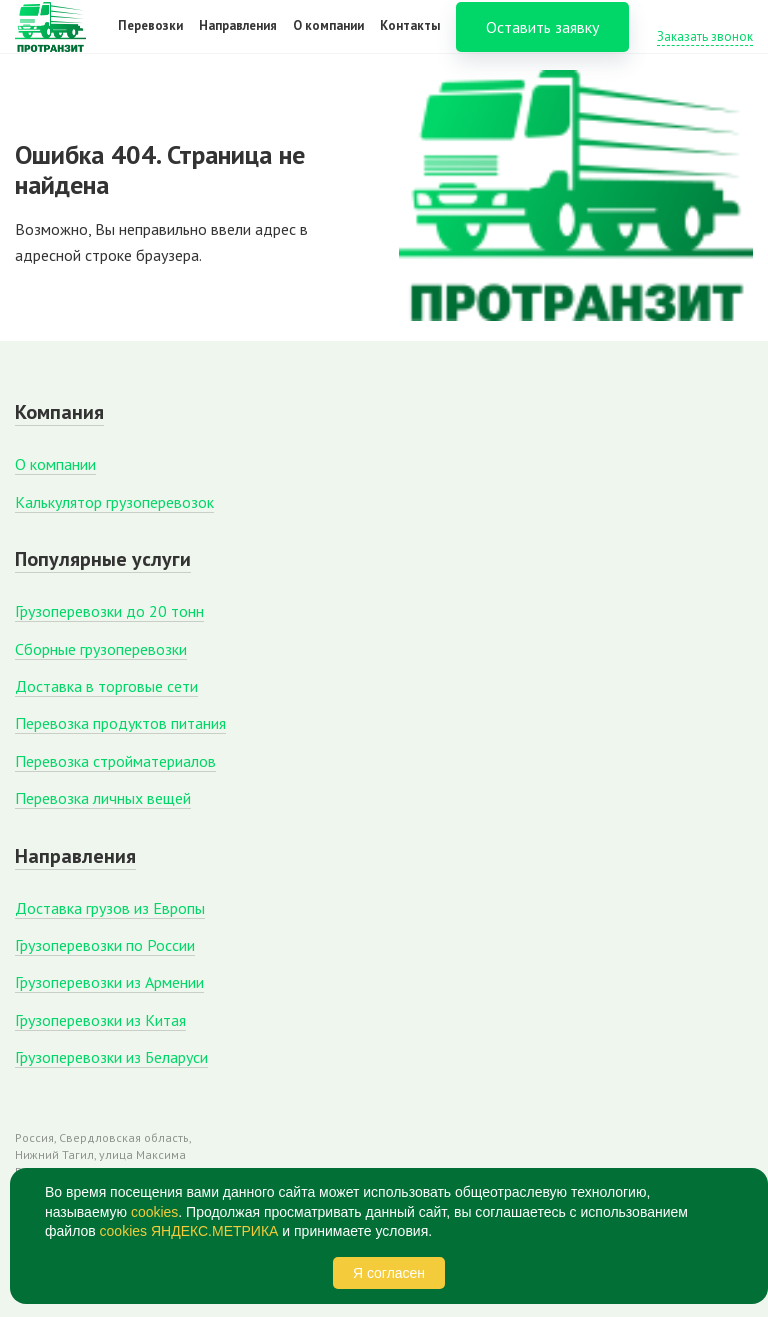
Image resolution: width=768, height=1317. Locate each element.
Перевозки (150, 38)
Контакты (410, 38)
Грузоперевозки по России (105, 945)
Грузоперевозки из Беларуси (111, 1057)
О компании (328, 38)
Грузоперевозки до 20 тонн (109, 611)
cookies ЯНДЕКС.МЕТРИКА (189, 1231)
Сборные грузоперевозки (101, 649)
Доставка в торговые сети (106, 686)
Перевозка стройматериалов (115, 761)
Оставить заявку (542, 40)
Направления (238, 38)
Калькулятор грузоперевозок (114, 502)
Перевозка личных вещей (103, 798)
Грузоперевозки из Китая (100, 1020)
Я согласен (389, 1273)
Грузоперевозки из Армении (109, 982)
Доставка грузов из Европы (110, 908)
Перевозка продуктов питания (120, 723)
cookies (154, 1212)
